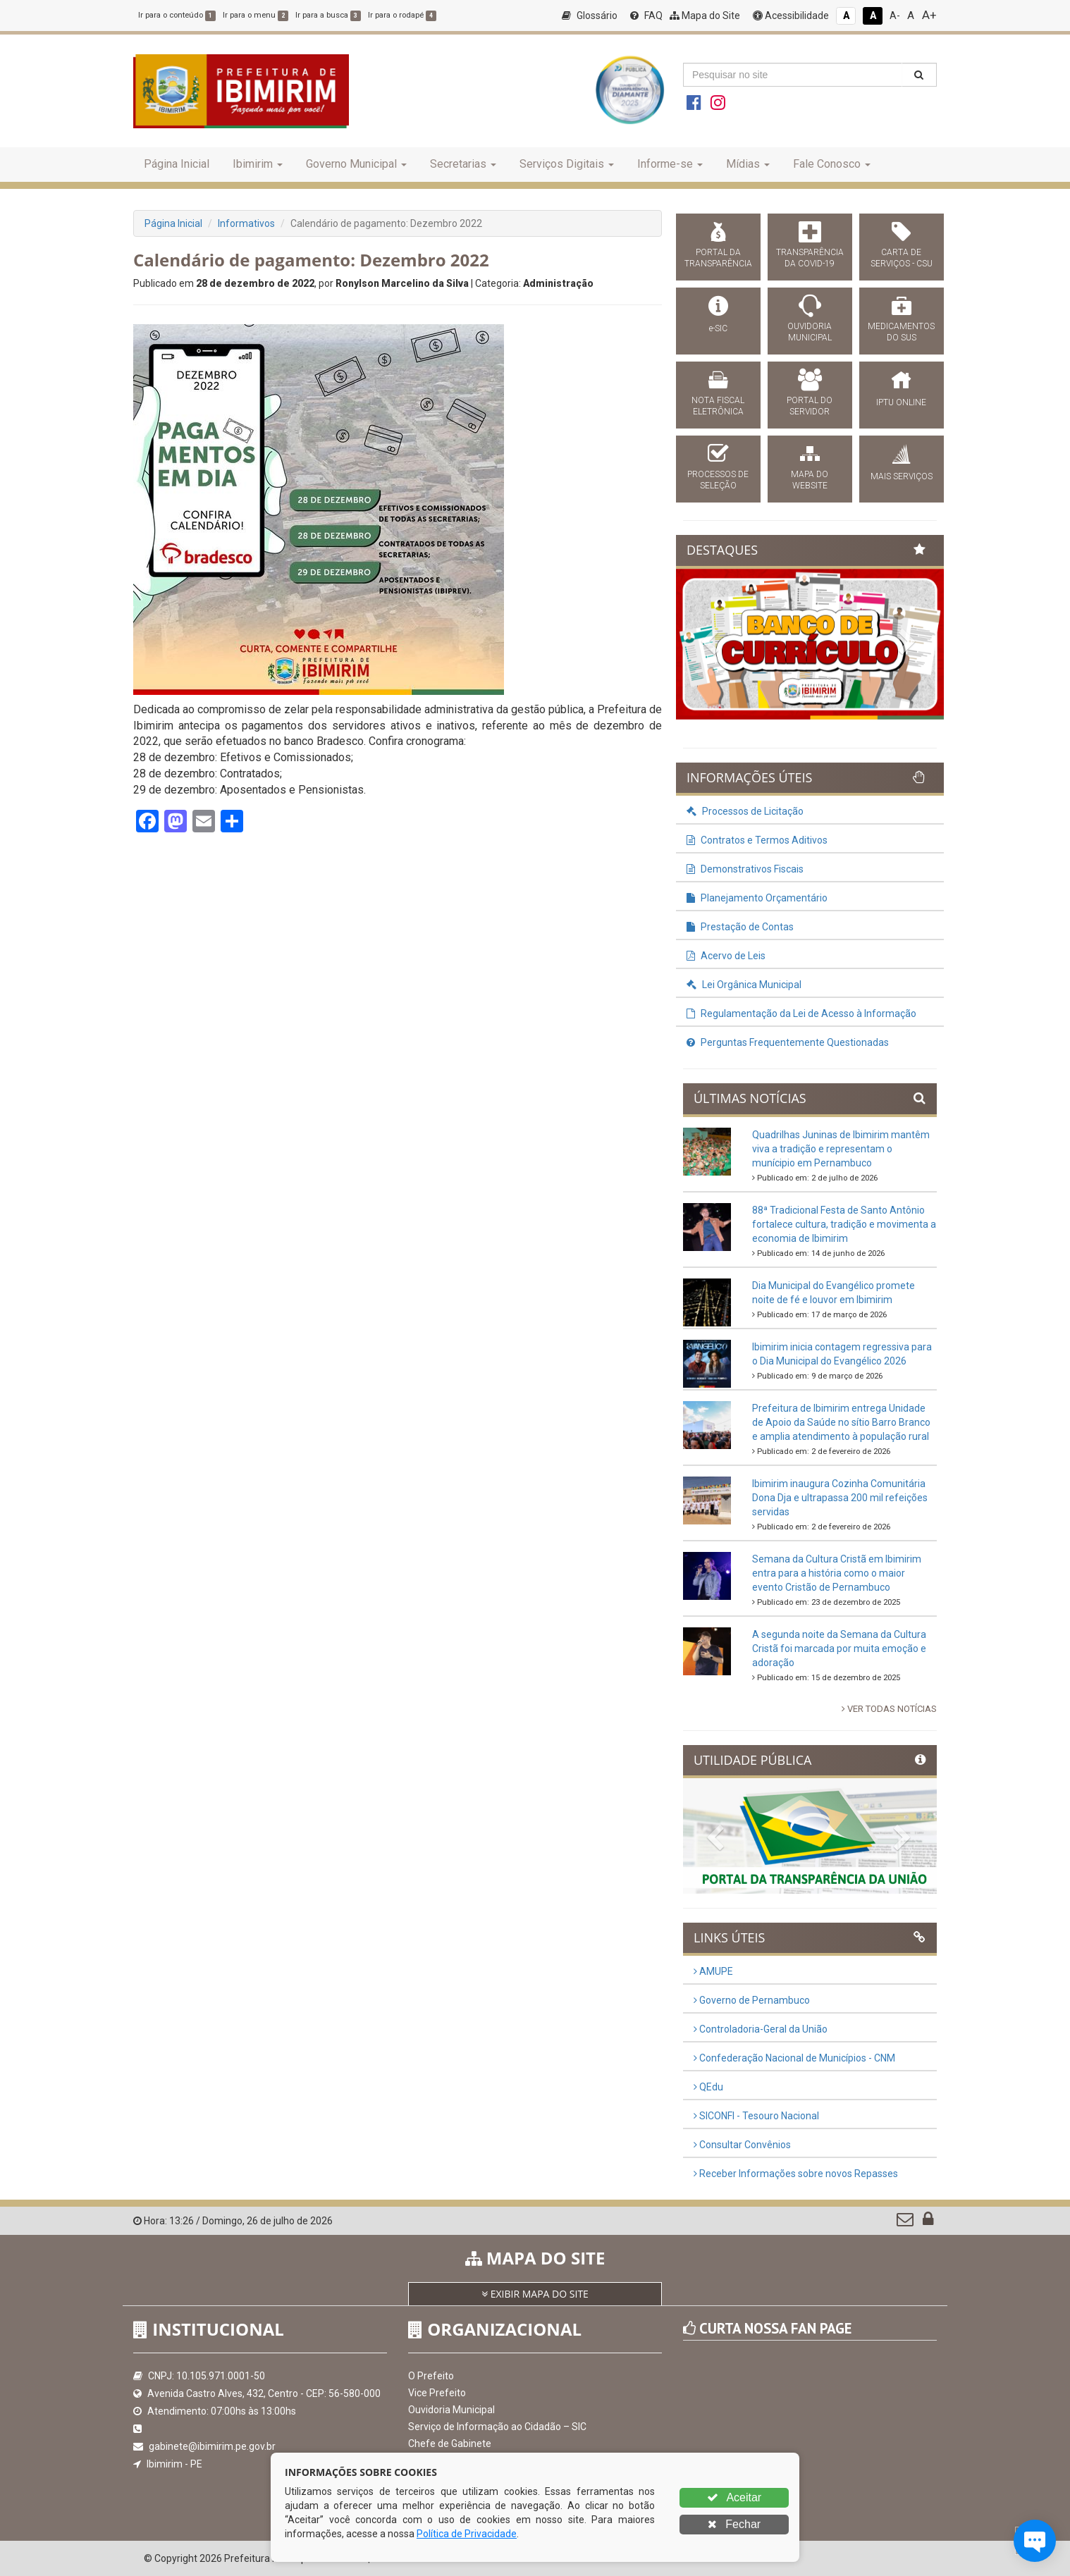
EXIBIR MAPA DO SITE (535, 2293)
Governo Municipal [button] (356, 164)
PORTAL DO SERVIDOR (809, 406)
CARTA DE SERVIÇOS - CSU (902, 258)
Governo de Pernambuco (752, 2000)
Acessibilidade (791, 15)
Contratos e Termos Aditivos (757, 840)
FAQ (646, 15)
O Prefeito (431, 2375)
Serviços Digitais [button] (566, 164)
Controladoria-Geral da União (761, 2029)
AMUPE (713, 1971)
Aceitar (734, 2497)
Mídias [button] (748, 164)
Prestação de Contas (740, 926)
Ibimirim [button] (258, 164)
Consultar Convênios (742, 2144)
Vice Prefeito (437, 2392)
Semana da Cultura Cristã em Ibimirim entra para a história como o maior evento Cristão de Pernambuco (836, 1573)
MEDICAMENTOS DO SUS (901, 332)
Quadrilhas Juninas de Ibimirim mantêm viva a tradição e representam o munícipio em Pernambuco (841, 1149)
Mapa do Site (705, 15)
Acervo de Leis (726, 955)
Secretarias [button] (463, 164)
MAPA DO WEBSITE (809, 480)
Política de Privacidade (467, 2533)
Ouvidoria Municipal (451, 2409)
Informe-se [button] (670, 164)
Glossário (589, 15)
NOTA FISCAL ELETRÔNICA (717, 406)
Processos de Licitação (745, 811)
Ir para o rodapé (402, 15)
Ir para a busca (328, 15)
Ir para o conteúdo (177, 15)
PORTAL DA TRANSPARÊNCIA (718, 258)
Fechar (734, 2524)
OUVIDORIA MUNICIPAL (809, 332)
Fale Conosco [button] (832, 164)
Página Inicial (176, 164)
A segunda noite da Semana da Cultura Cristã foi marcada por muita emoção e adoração (839, 1648)
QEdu (708, 2087)
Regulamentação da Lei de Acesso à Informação (801, 1013)
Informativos (246, 223)
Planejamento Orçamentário (757, 898)
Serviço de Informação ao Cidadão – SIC (497, 2426)
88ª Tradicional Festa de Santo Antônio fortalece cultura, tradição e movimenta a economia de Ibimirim (844, 1224)
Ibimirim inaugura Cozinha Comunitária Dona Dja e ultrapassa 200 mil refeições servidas (840, 1497)
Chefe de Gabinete (449, 2443)
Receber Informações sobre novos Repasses (796, 2173)
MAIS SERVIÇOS (902, 476)
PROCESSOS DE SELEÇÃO (718, 480)
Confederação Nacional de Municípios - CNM (794, 2058)
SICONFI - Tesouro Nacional (756, 2115)
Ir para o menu (255, 15)
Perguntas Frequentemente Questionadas (788, 1042)
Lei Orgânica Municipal (744, 984)
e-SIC (718, 328)
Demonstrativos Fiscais (745, 869)
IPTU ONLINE (901, 402)
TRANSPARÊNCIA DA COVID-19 (810, 258)
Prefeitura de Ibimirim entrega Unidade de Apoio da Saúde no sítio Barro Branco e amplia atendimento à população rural (841, 1422)
